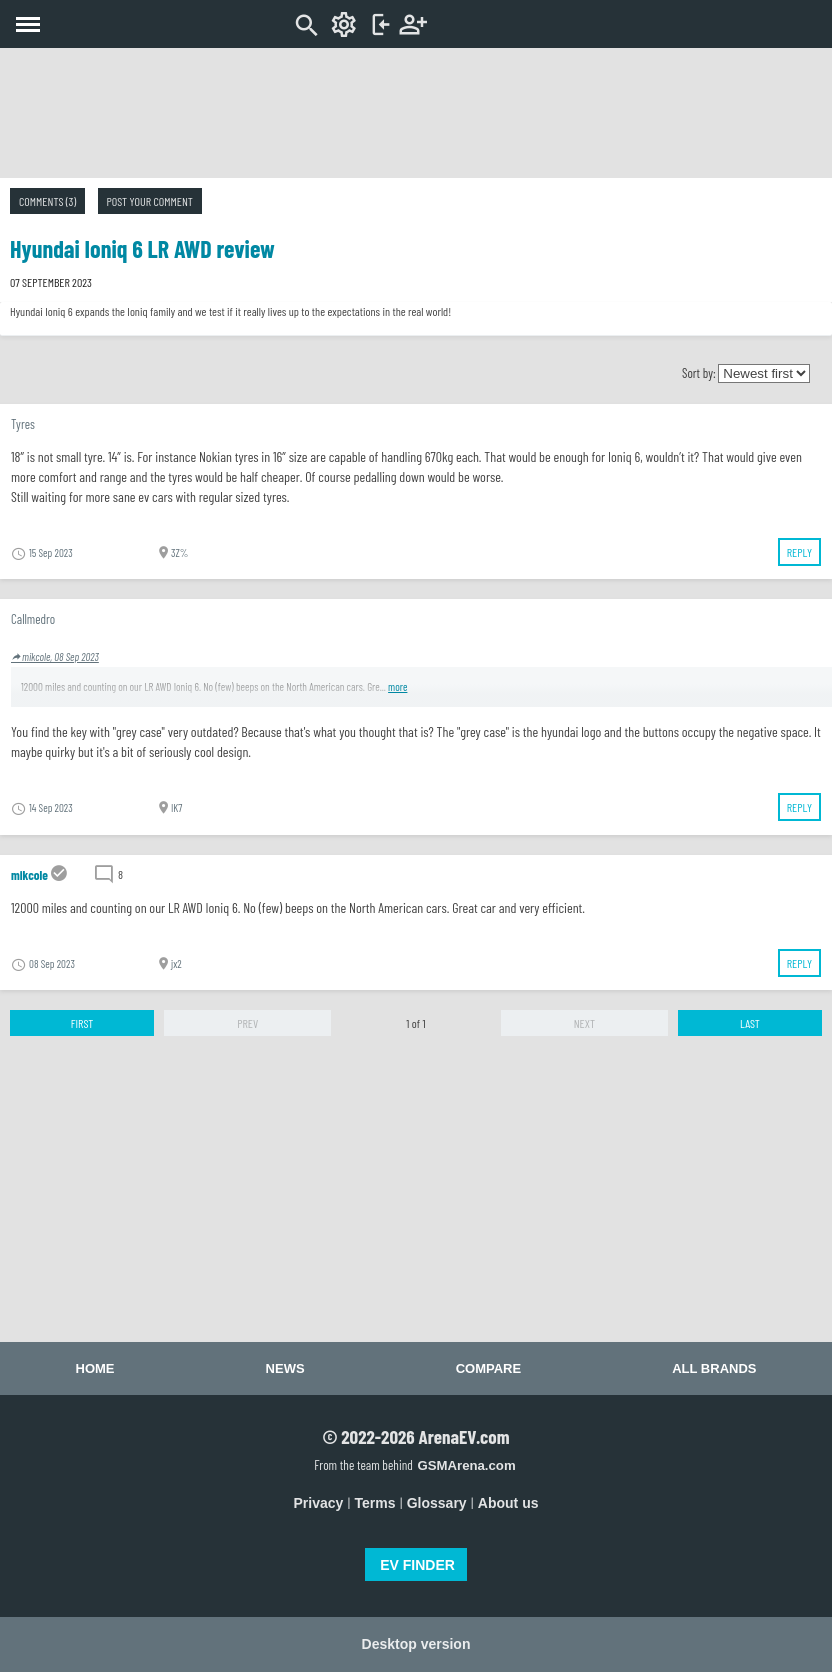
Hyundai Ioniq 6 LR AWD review (142, 248)
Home (95, 1368)
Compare (488, 1368)
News (285, 1368)
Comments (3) (47, 201)
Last (750, 1023)
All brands (714, 1368)
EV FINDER (417, 1565)
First (82, 1023)
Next (584, 1023)
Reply (799, 552)
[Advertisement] (416, 113)
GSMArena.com (466, 1465)
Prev (247, 1023)
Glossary (437, 1503)
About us (508, 1503)
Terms (375, 1503)
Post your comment (150, 201)
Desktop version (416, 1644)
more (397, 686)
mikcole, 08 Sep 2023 (55, 656)
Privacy (319, 1503)
